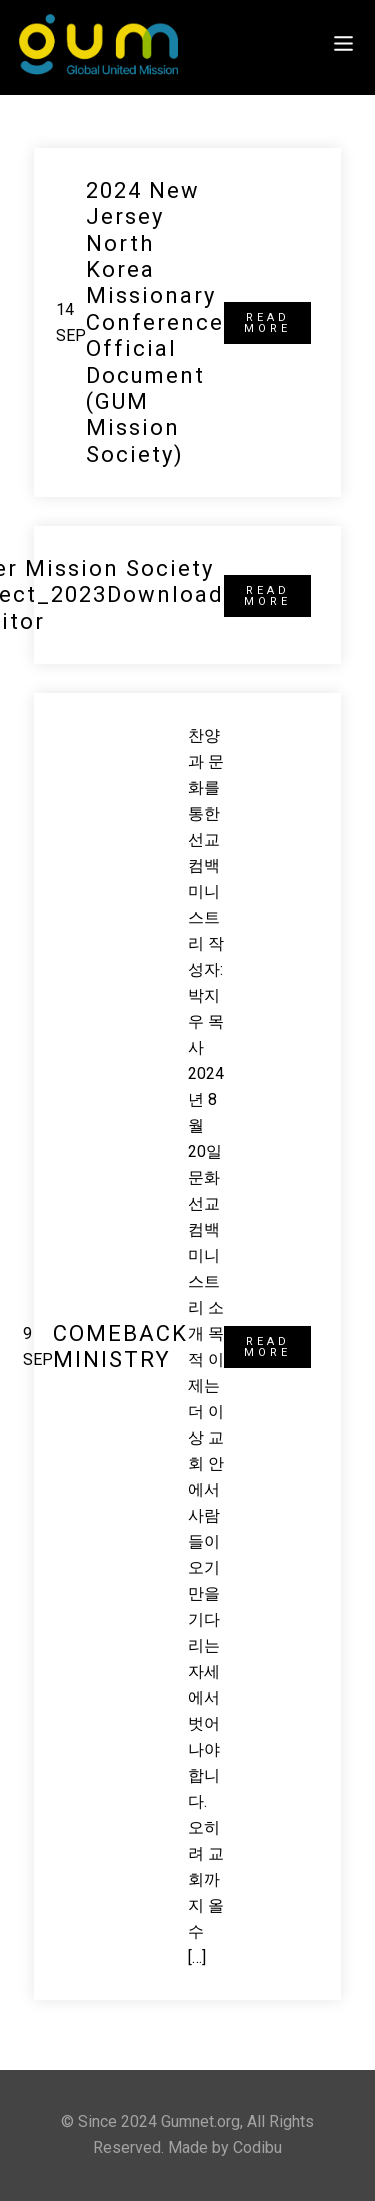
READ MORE (267, 323)
